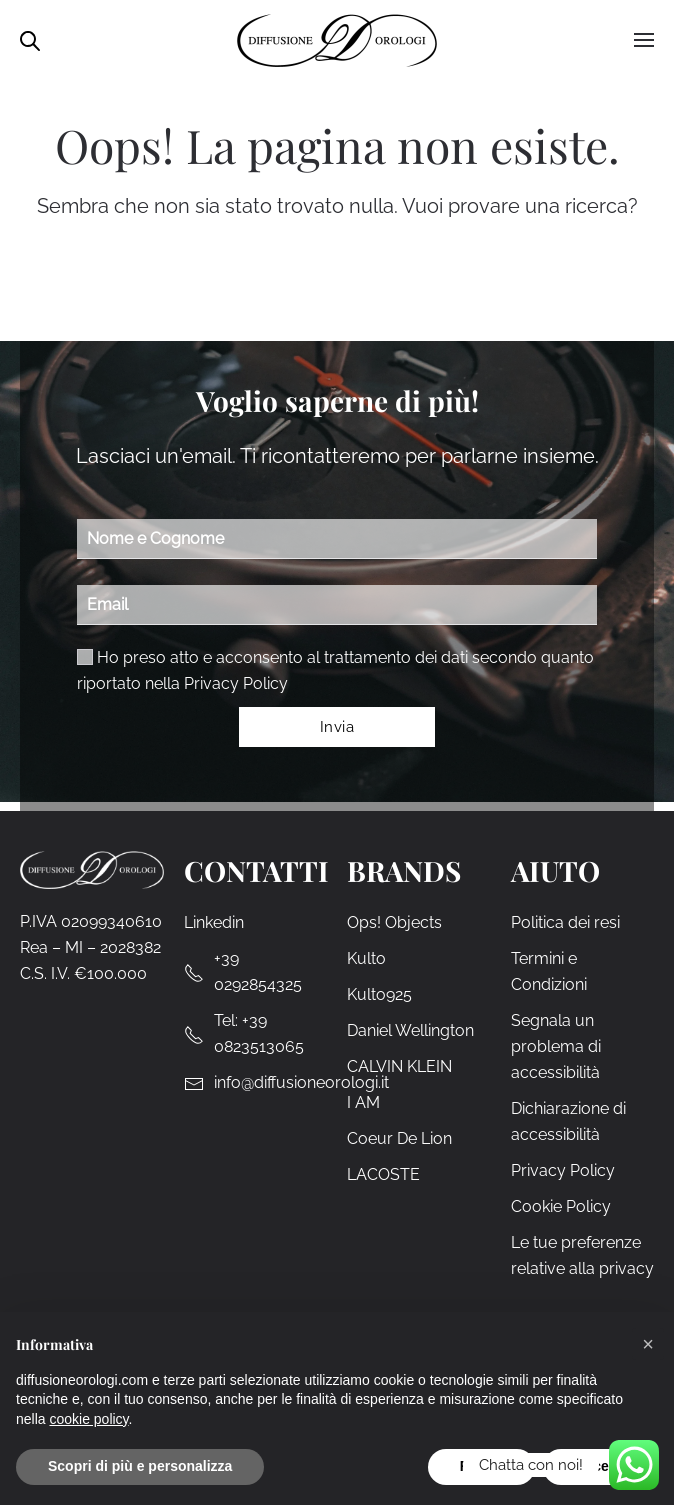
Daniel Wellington (410, 1030)
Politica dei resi (565, 922)
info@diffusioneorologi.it (301, 1082)
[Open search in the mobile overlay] (30, 39)
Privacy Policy (236, 683)
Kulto (366, 958)
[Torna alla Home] (337, 40)
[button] (648, 1344)
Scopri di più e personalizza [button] (140, 1466)
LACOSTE (383, 1174)
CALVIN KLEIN (399, 1066)
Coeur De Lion (399, 1138)
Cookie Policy (561, 1206)
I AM (363, 1102)
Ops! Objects (394, 922)
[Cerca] (353, 281)
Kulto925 (379, 994)
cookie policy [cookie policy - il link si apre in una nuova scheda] (88, 1419)
